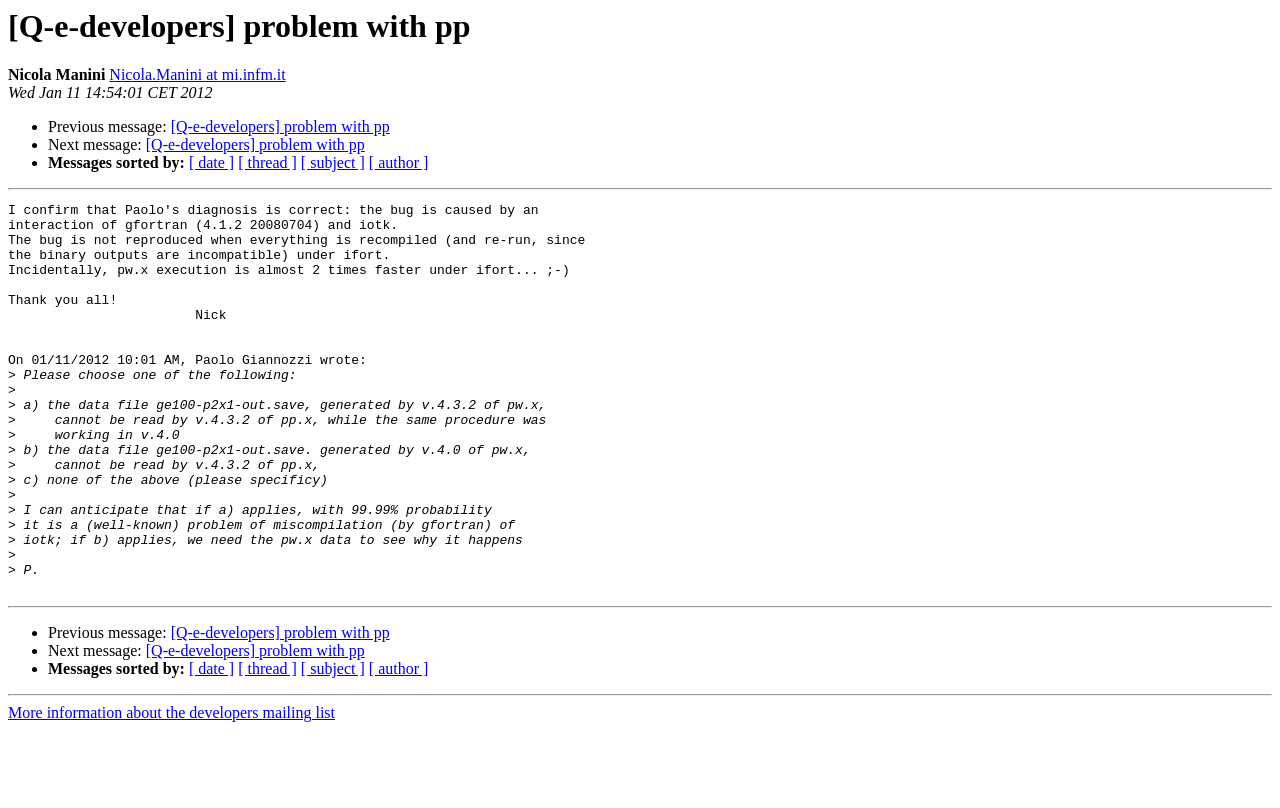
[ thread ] (267, 162)
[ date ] (211, 162)
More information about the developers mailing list (171, 790)
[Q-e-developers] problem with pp (280, 126)
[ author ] (399, 162)
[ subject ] (333, 162)
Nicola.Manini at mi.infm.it (197, 74)
